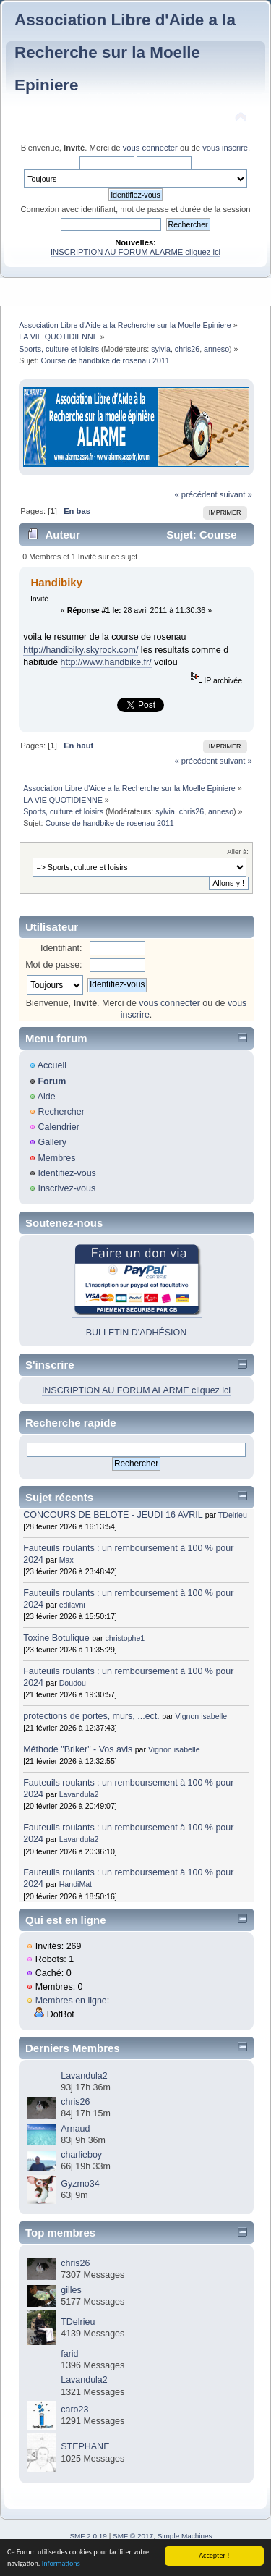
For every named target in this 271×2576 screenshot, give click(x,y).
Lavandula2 (79, 1794)
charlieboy (81, 2155)
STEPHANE (85, 2446)
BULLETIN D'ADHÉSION (136, 1332)
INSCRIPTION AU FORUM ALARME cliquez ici (135, 252)
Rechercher (61, 1112)
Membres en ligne (71, 2001)
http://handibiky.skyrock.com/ (80, 650)
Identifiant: (61, 948)
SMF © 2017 (133, 2536)
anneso (216, 349)
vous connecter (150, 147)
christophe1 (125, 1638)
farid (69, 2354)
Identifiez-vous (66, 1173)
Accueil (52, 1065)
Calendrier (58, 1127)
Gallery (52, 1142)
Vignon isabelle (201, 1716)
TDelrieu (232, 1515)
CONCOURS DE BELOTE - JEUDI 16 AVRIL (112, 1515)
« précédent (195, 494)
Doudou (72, 1682)
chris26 (187, 349)
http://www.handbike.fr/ (106, 662)
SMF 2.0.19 (88, 2536)
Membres (56, 1158)
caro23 (74, 2409)
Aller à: (238, 852)
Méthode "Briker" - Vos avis (78, 1749)
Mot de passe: (53, 965)
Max (66, 1559)
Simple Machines (185, 2536)
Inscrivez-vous (66, 1188)
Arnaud (75, 2129)
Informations (61, 2564)
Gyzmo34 (80, 2184)
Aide (47, 1096)
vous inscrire (225, 147)
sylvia (161, 349)
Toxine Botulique (56, 1638)
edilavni (72, 1604)
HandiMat (75, 1884)
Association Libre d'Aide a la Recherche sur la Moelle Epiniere (125, 52)
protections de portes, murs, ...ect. (91, 1716)
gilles (71, 2290)
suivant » (236, 494)
